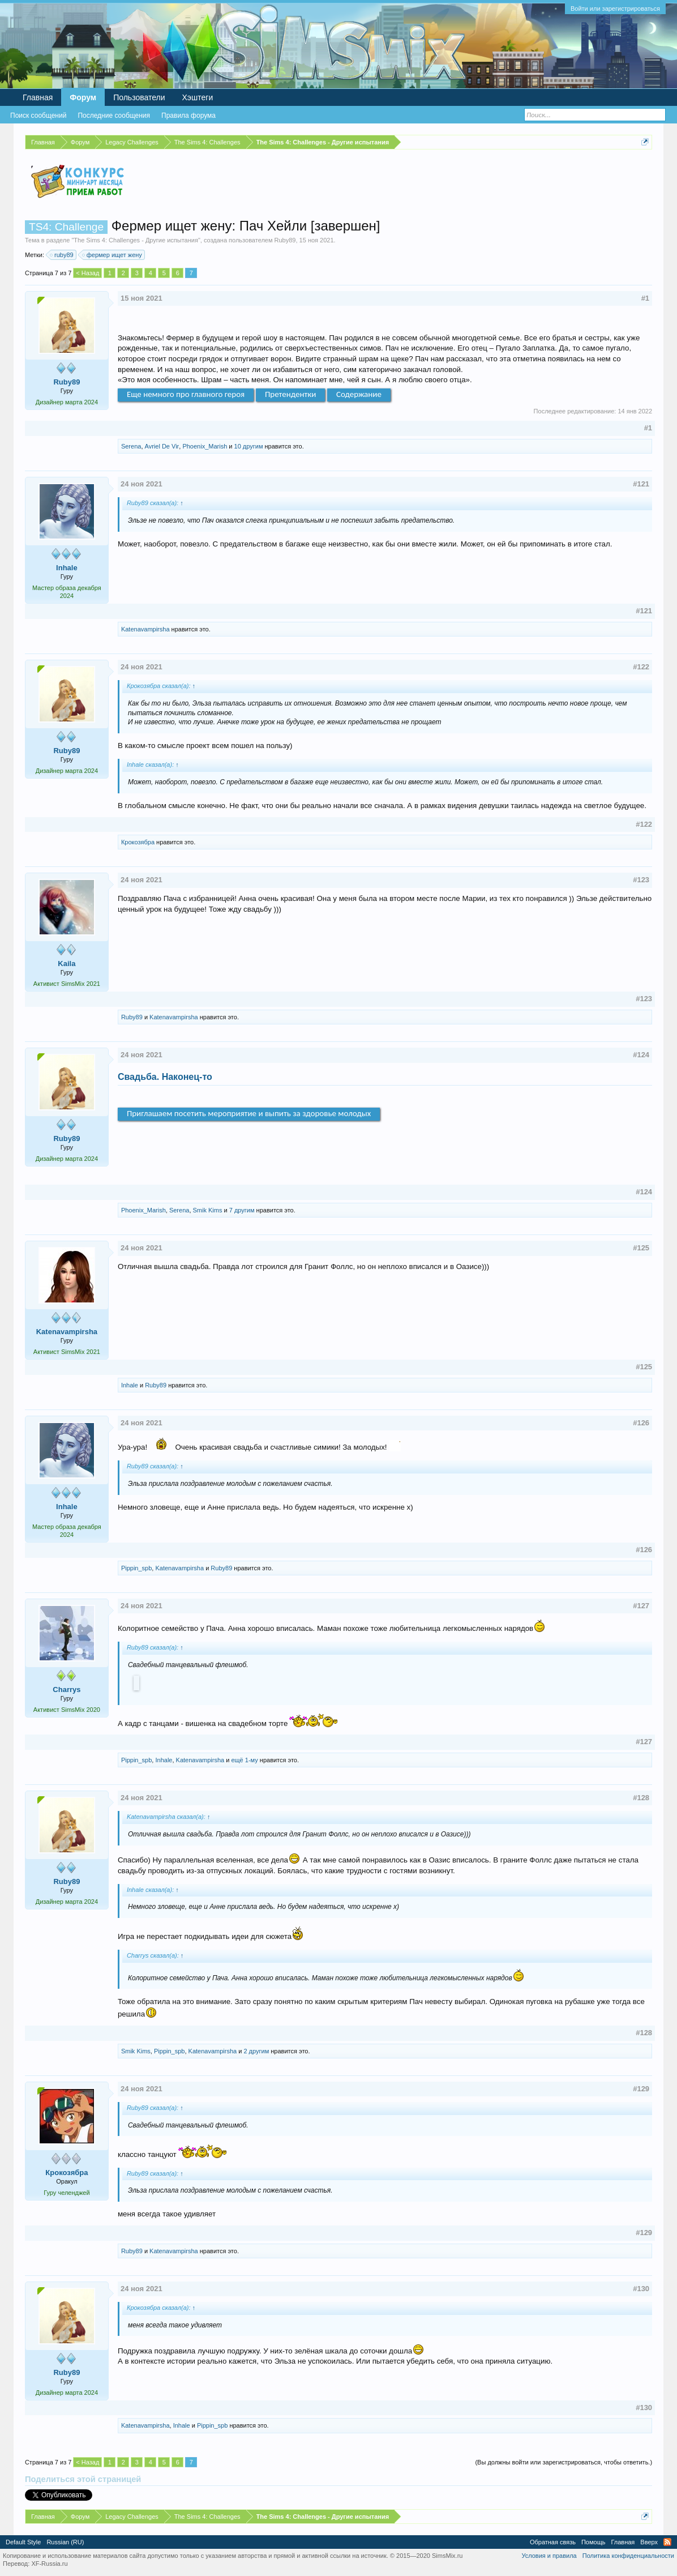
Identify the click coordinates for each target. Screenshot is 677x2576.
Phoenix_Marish (204, 446)
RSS (667, 2542)
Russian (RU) (65, 2542)
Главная (38, 97)
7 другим (242, 1210)
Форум (83, 97)
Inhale (67, 567)
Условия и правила (548, 2555)
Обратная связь (553, 2542)
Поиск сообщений (38, 115)
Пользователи (139, 97)
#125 (641, 1248)
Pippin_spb (136, 1568)
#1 (645, 298)
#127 (641, 1605)
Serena (131, 446)
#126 (641, 1423)
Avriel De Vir (162, 446)
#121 (641, 484)
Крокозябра (138, 842)
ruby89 (62, 255)
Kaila (66, 963)
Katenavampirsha (145, 629)
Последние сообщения (114, 115)
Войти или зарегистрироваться (615, 8)
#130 (641, 2288)
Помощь (593, 2542)
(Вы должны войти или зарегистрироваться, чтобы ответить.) (563, 2462)
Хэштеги (197, 97)
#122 (641, 667)
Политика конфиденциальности (628, 2555)
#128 (641, 1797)
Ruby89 (285, 240)
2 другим (256, 2051)
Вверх (649, 2542)
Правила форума (188, 115)
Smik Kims (207, 1210)
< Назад (87, 273)
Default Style (23, 2542)
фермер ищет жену (112, 255)
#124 (641, 1054)
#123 (641, 879)
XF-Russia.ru (49, 2563)
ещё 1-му (244, 1760)
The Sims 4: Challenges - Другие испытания (136, 240)
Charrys (66, 1689)
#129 (641, 2088)
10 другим (248, 446)
